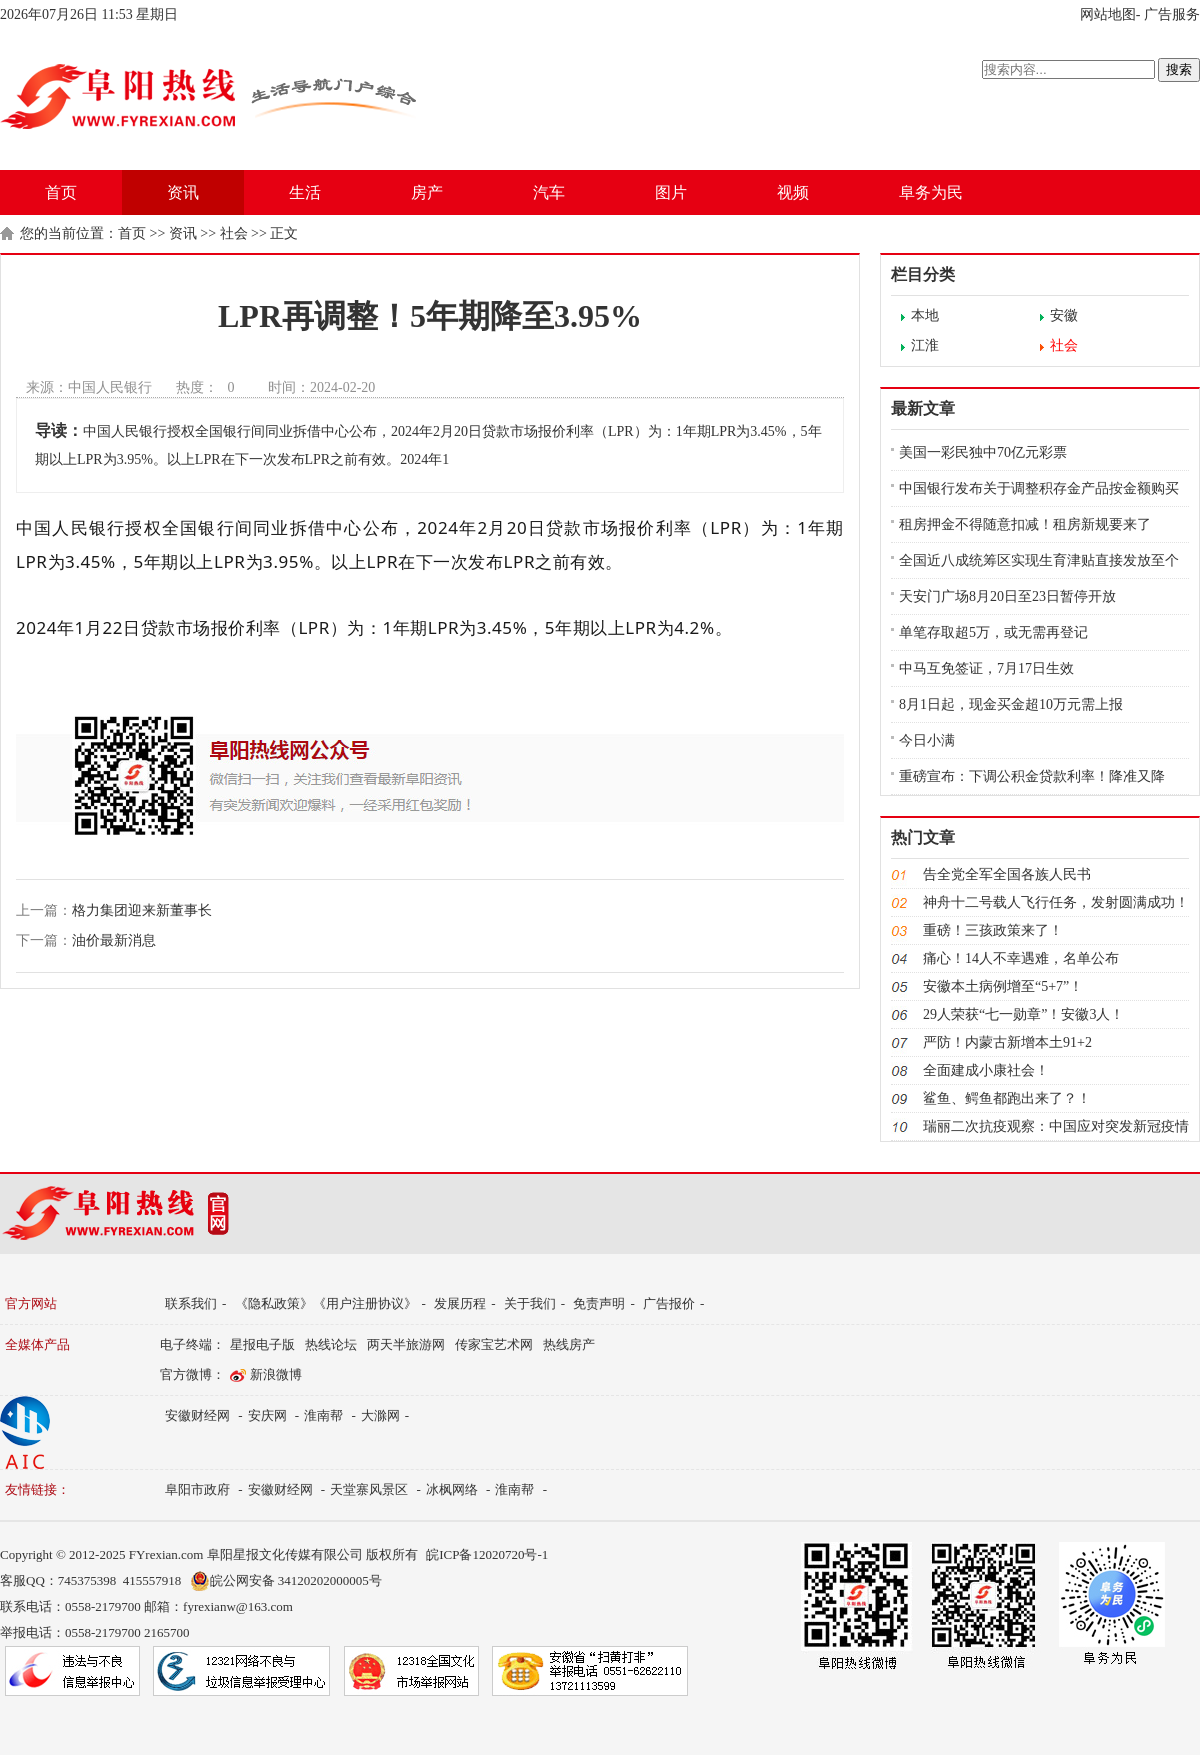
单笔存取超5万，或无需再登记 (993, 632)
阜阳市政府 (197, 1489)
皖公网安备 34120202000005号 (286, 1581)
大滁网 (380, 1415)
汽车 (549, 192)
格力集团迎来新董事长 (142, 910)
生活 (305, 192)
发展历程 (460, 1303)
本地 (925, 315)
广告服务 (1172, 14)
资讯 (183, 192)
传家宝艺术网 (494, 1344)
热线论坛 (331, 1344)
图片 (671, 192)
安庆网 (267, 1415)
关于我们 (530, 1303)
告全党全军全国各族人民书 (1007, 874)
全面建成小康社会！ (986, 1070)
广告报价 (669, 1303)
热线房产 (569, 1344)
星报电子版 (262, 1344)
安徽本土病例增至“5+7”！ (1003, 986)
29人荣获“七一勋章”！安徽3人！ (1023, 1014)
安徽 (1064, 315)
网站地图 (1108, 14)
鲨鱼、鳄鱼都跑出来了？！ (1007, 1098)
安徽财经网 (197, 1415)
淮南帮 (323, 1415)
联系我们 (191, 1303)
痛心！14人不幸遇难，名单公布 (1021, 958)
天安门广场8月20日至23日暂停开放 (1007, 596)
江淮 (925, 345)
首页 (61, 192)
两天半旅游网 (406, 1344)
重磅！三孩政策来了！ (993, 930)
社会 (234, 233)
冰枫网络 (452, 1489)
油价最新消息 (114, 940)
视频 (793, 192)
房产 (427, 192)
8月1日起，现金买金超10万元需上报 (1011, 704)
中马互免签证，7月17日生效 (986, 668)
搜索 (1179, 69)
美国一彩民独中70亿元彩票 (983, 452)
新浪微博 (276, 1374)
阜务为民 (931, 192)
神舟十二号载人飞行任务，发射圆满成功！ (1056, 902)
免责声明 (599, 1303)
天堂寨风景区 (369, 1489)
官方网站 (31, 1303)
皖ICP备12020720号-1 (487, 1554)
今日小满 (927, 740)
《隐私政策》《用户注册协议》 (326, 1303)
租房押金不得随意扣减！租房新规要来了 (1025, 524)
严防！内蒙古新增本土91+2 (1007, 1042)
